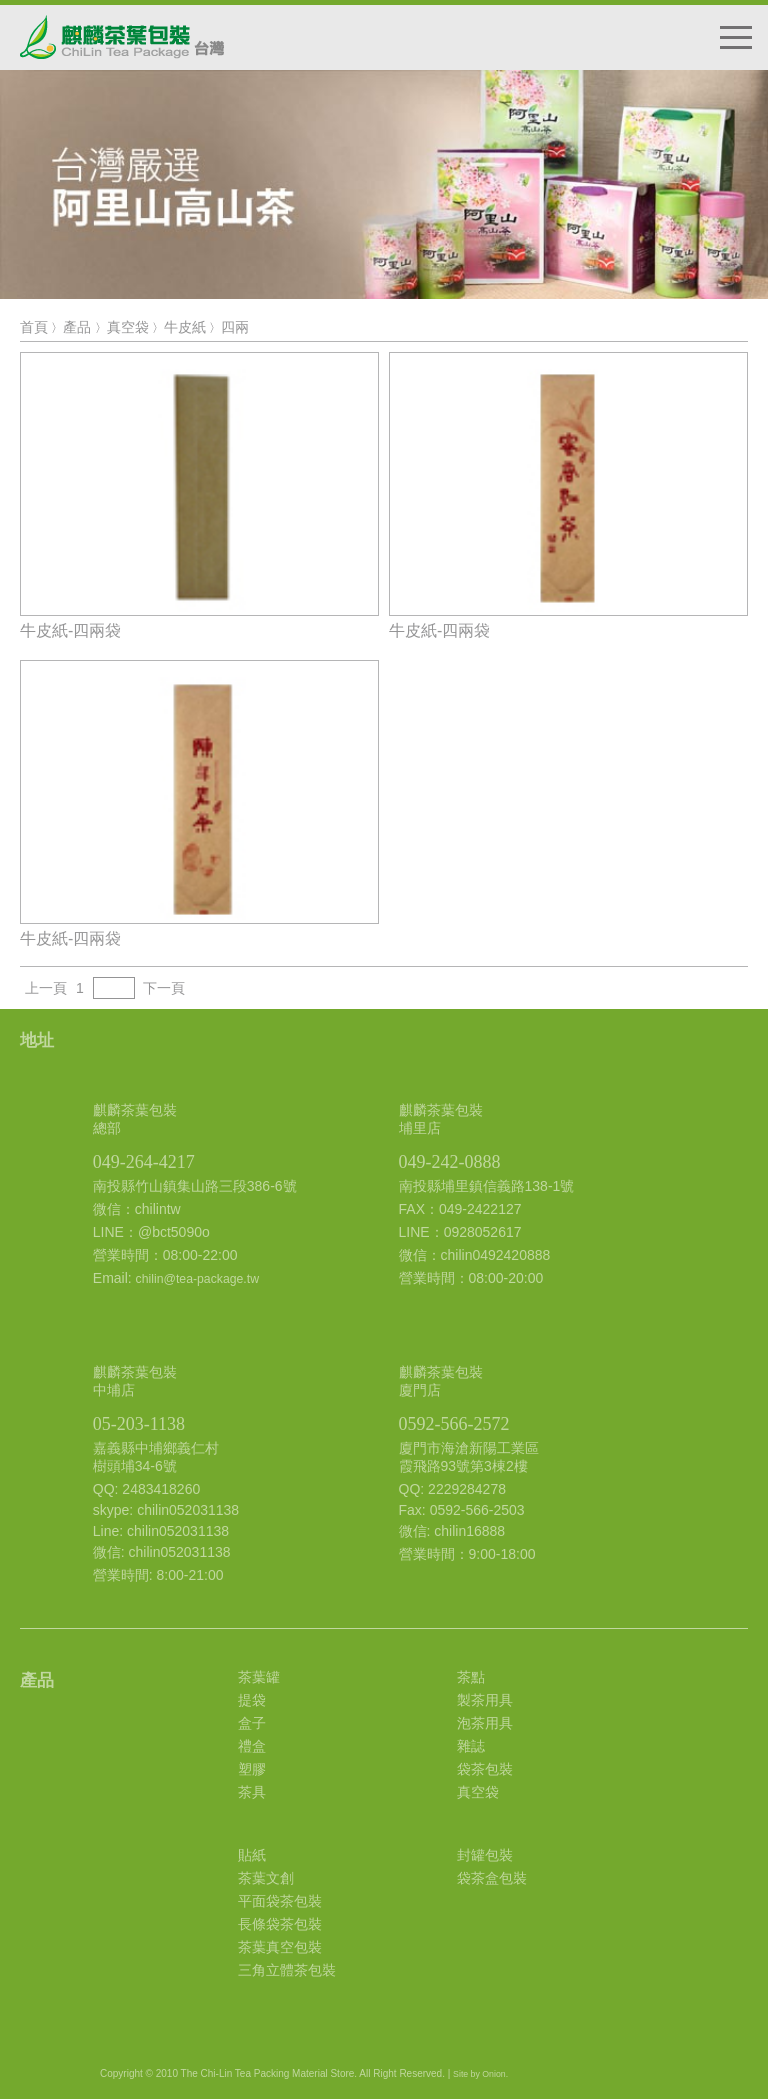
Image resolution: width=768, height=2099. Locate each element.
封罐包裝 (485, 1855)
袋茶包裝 (485, 1769)
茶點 (471, 1677)
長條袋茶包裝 (280, 1924)
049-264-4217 (144, 1162)
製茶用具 (485, 1700)
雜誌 (471, 1746)
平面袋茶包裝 (280, 1901)
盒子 (252, 1723)
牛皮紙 (185, 327)
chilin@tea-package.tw (197, 1279)
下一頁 (164, 988)
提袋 (252, 1700)
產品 (77, 327)
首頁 (34, 327)
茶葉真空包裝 (280, 1947)
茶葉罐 (259, 1677)
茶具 (252, 1792)
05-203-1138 (139, 1424)
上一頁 (46, 988)
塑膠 (252, 1769)
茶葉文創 (266, 1878)
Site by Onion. (480, 2074)
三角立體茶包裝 (287, 1970)
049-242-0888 (450, 1162)
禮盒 (252, 1746)
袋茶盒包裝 (492, 1878)
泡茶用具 (485, 1723)
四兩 (235, 327)
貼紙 (252, 1855)
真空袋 (128, 327)
